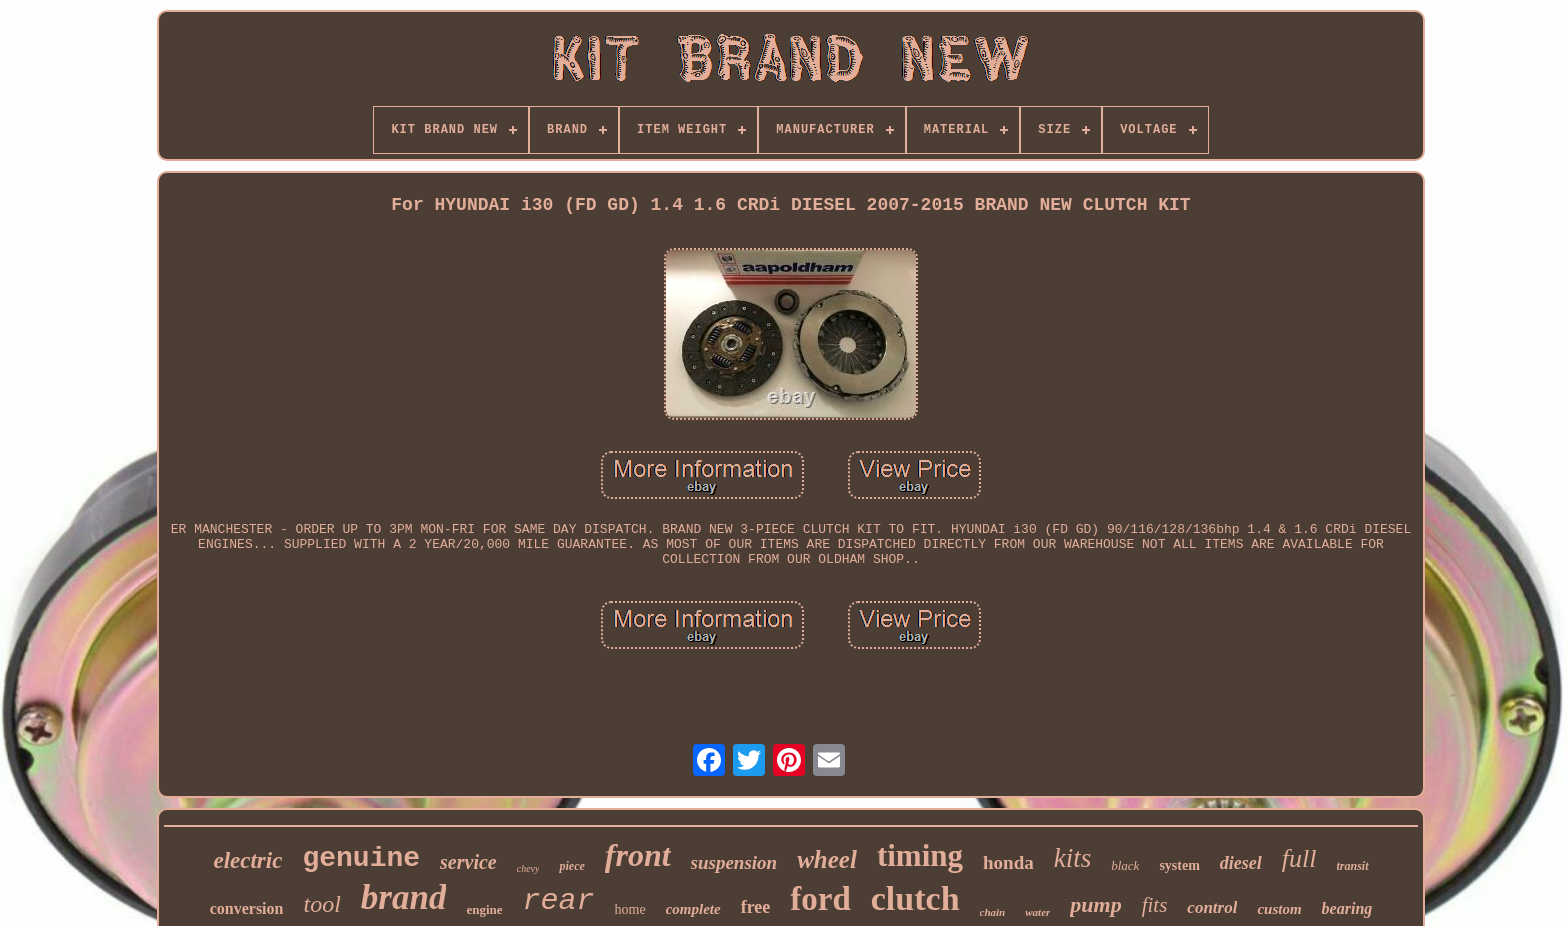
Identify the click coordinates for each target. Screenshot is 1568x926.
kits (1073, 858)
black (1125, 865)
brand (404, 897)
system (1179, 865)
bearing (1347, 908)
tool (321, 904)
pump (1095, 904)
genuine (361, 858)
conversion (247, 908)
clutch (915, 898)
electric (247, 860)
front (638, 855)
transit (1353, 866)
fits (1155, 905)
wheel (827, 859)
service (468, 862)
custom (1279, 909)
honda (1008, 862)
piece (571, 866)
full (1299, 858)
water (1037, 912)
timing (920, 855)
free (756, 907)
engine (484, 909)
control (1212, 907)
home (630, 909)
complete (693, 909)
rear (559, 901)
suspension (734, 862)
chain (993, 912)
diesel (1241, 863)
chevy (528, 868)
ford (820, 899)
